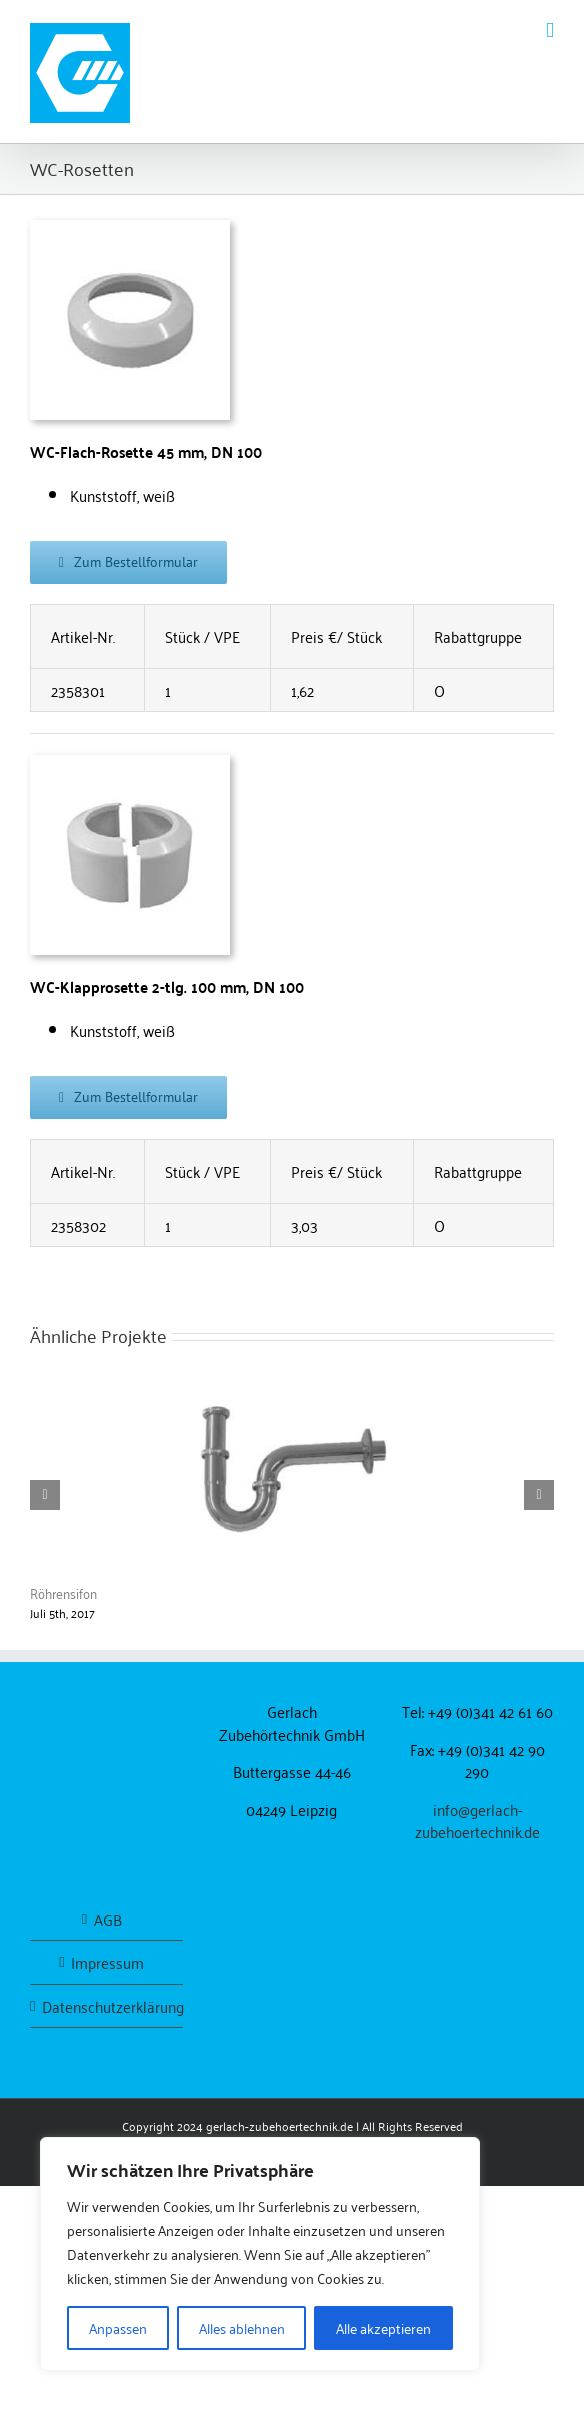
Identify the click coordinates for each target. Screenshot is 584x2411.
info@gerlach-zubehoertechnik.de (477, 1820)
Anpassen (118, 2327)
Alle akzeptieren (383, 2327)
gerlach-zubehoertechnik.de (279, 2125)
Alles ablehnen (242, 2327)
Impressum (107, 1962)
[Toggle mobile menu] (550, 30)
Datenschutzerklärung (107, 2006)
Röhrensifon (63, 1592)
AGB (108, 1919)
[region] (260, 2254)
